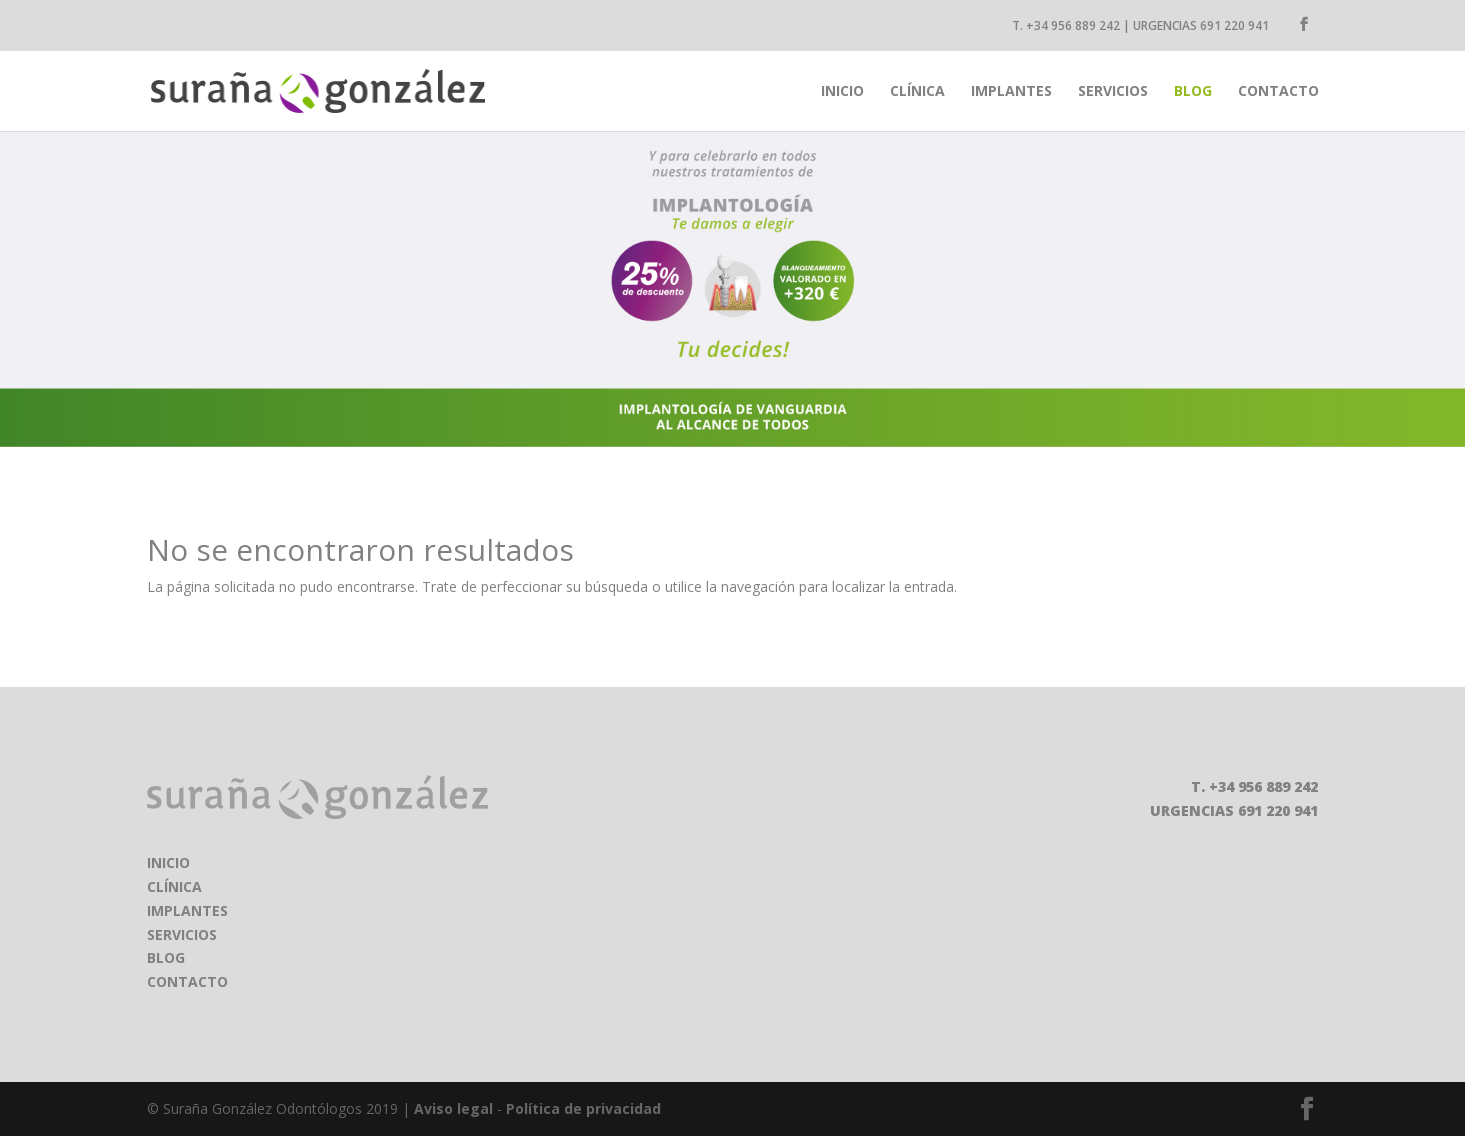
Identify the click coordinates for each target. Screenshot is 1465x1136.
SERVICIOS (182, 934)
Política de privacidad (583, 1108)
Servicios (1113, 92)
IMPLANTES (187, 910)
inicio (842, 92)
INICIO (168, 862)
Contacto (1278, 92)
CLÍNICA (174, 886)
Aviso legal (453, 1108)
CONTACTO (187, 981)
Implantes (1011, 92)
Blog (1193, 92)
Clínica (917, 92)
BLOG (166, 957)
